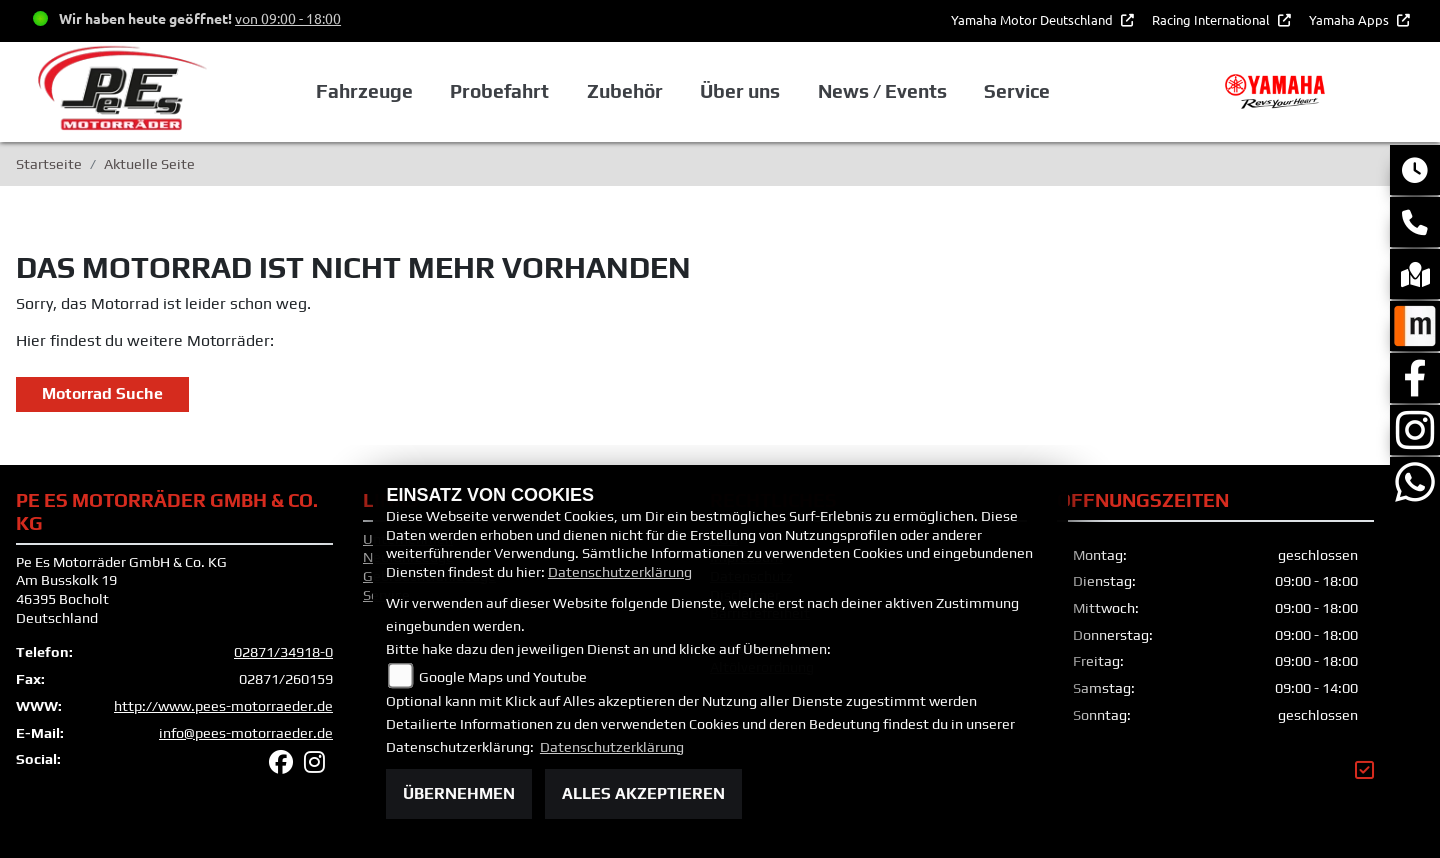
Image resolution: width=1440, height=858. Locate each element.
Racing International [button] (1212, 19)
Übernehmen (459, 793)
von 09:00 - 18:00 (288, 18)
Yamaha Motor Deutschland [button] (1033, 19)
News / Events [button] (882, 91)
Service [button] (1017, 91)
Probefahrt (499, 91)
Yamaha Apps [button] (1350, 19)
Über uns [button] (740, 91)
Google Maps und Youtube (503, 677)
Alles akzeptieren (643, 793)
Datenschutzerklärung (620, 572)
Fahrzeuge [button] (364, 91)
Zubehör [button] (625, 91)
